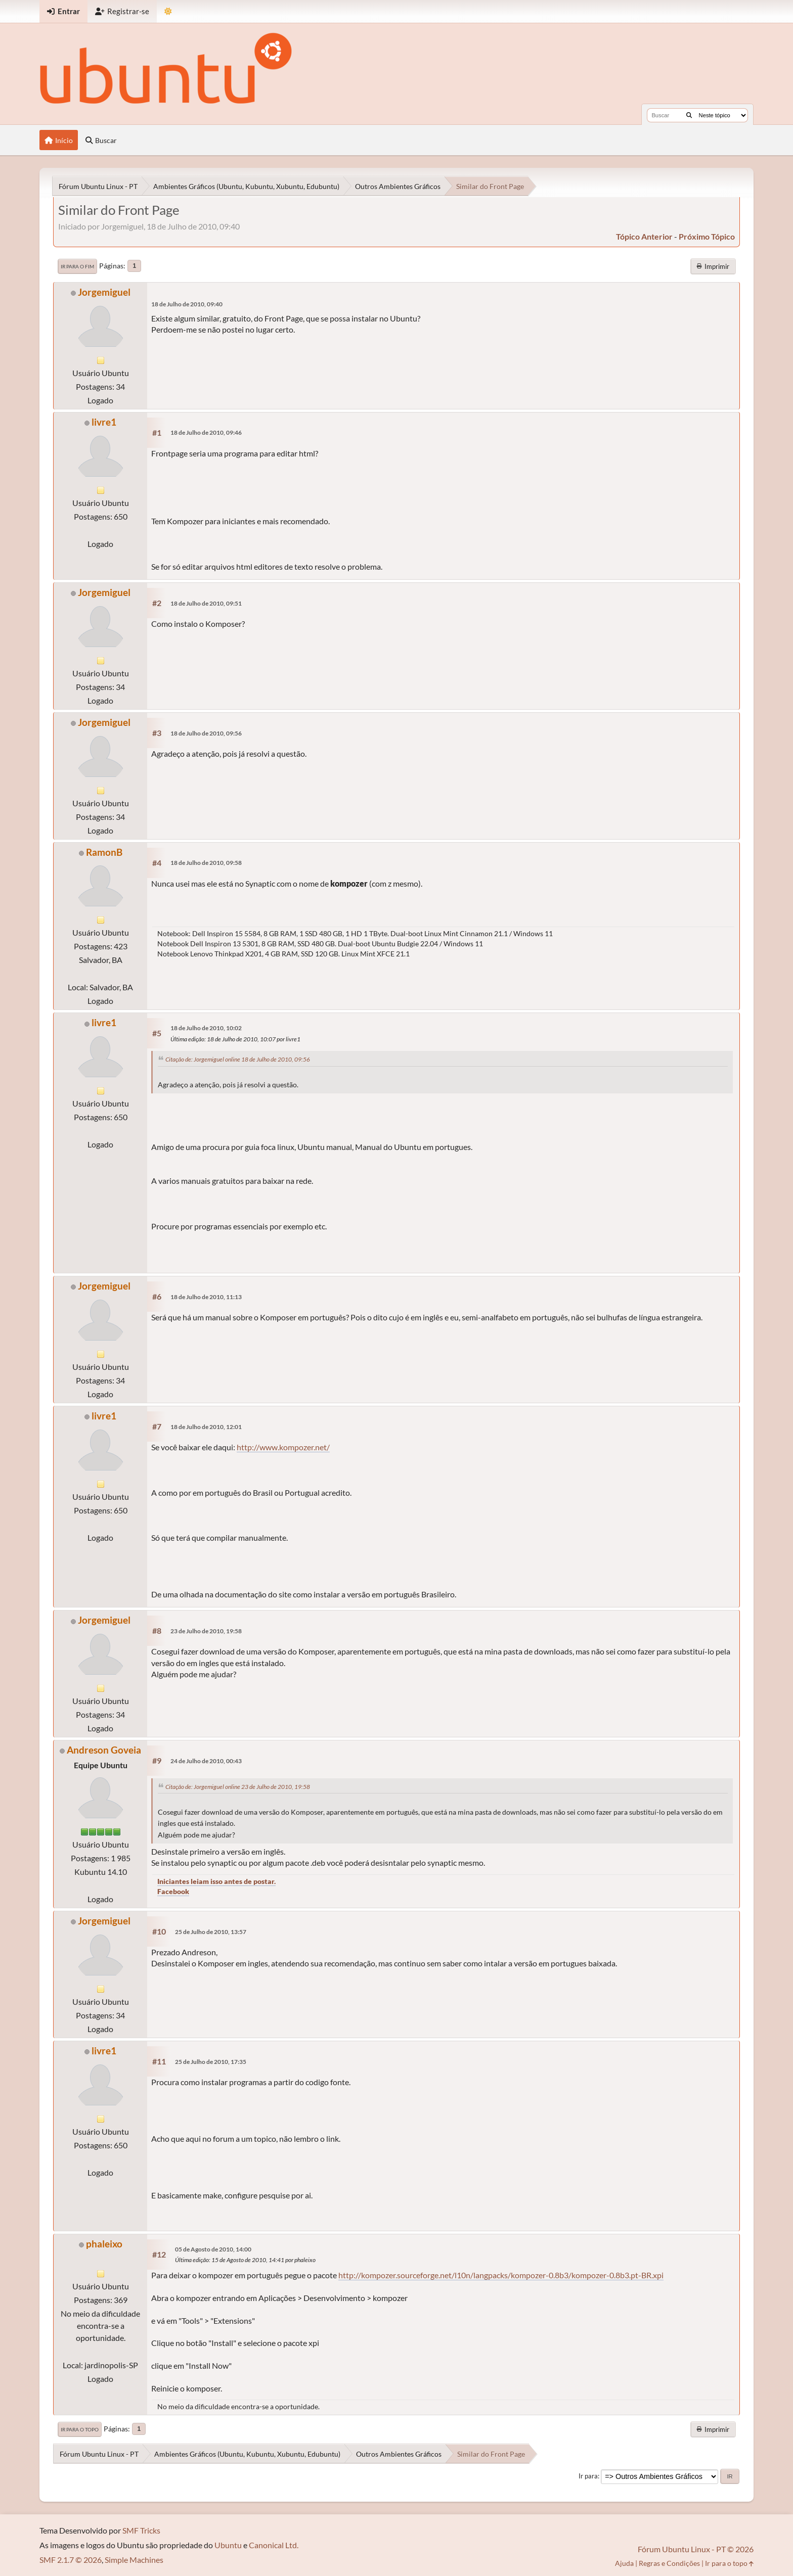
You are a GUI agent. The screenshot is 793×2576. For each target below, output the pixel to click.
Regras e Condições (669, 2563)
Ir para (588, 2476)
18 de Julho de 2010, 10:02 (206, 1028)
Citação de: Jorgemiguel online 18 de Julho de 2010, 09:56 (237, 1059)
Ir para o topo (80, 2429)
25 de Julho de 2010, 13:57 (210, 1931)
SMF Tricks (141, 2530)
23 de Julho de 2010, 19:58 (206, 1631)
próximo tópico (707, 236)
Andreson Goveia (104, 1750)
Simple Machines (134, 2559)
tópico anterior (644, 236)
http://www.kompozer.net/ (283, 1447)
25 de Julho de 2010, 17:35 (210, 2061)
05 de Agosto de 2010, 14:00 (213, 2249)
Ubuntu (228, 2545)
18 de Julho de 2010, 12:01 (206, 1426)
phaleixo (104, 2243)
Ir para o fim (77, 266)
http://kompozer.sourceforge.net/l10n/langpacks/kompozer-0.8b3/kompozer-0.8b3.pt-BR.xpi (501, 2275)
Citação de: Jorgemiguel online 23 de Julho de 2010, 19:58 (237, 1786)
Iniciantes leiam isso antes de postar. (216, 1881)
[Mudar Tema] (168, 11)
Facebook (173, 1891)
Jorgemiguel (104, 292)
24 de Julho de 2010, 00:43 (206, 1761)
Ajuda (624, 2563)
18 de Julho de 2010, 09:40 (187, 304)
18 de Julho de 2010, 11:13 (206, 1297)
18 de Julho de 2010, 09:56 (206, 733)
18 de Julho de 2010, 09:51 (206, 603)
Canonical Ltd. (273, 2545)
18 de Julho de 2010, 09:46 (206, 432)
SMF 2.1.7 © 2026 (70, 2559)
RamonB (104, 852)
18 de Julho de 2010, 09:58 (206, 862)
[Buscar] (689, 115)
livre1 (104, 422)
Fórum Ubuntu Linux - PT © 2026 (696, 2549)
